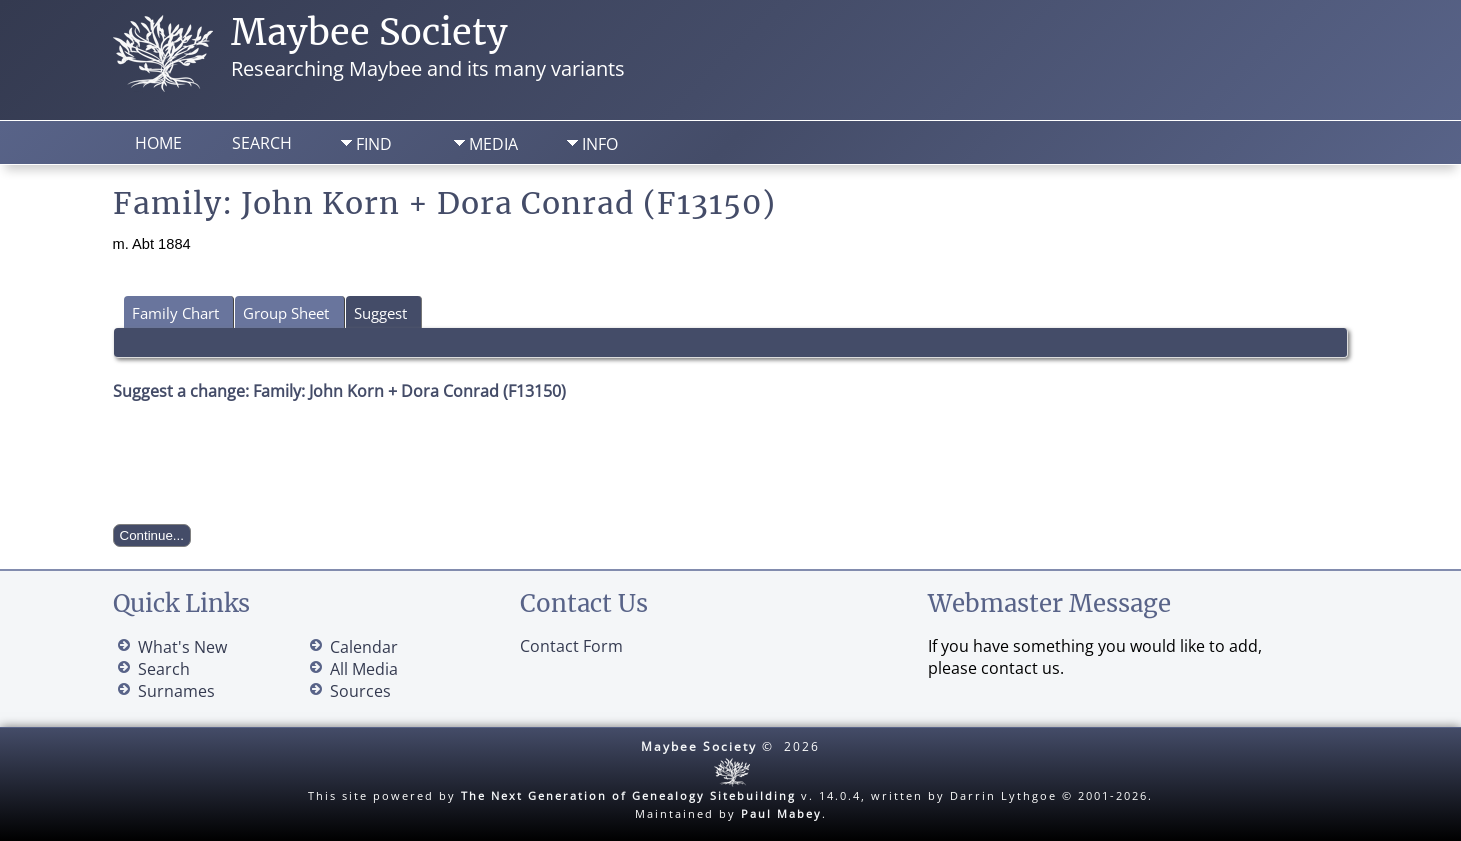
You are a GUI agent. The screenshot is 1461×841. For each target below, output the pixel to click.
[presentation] (265, 463)
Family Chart (175, 313)
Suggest (380, 313)
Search (262, 143)
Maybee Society (369, 32)
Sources (360, 691)
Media (493, 144)
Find (374, 144)
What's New (182, 647)
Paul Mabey (781, 813)
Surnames (176, 691)
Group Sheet (286, 313)
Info (600, 144)
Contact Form (571, 646)
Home (158, 143)
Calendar (364, 647)
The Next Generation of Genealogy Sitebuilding (628, 795)
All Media (364, 669)
